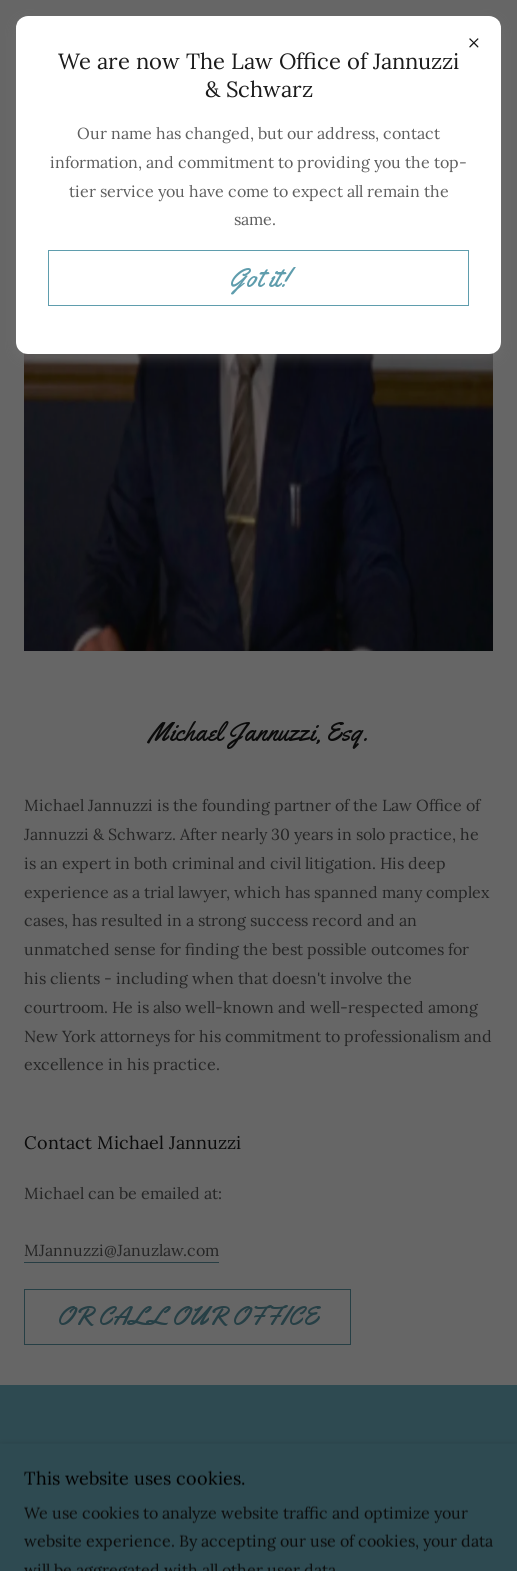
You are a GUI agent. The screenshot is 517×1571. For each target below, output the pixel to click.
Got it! (259, 278)
